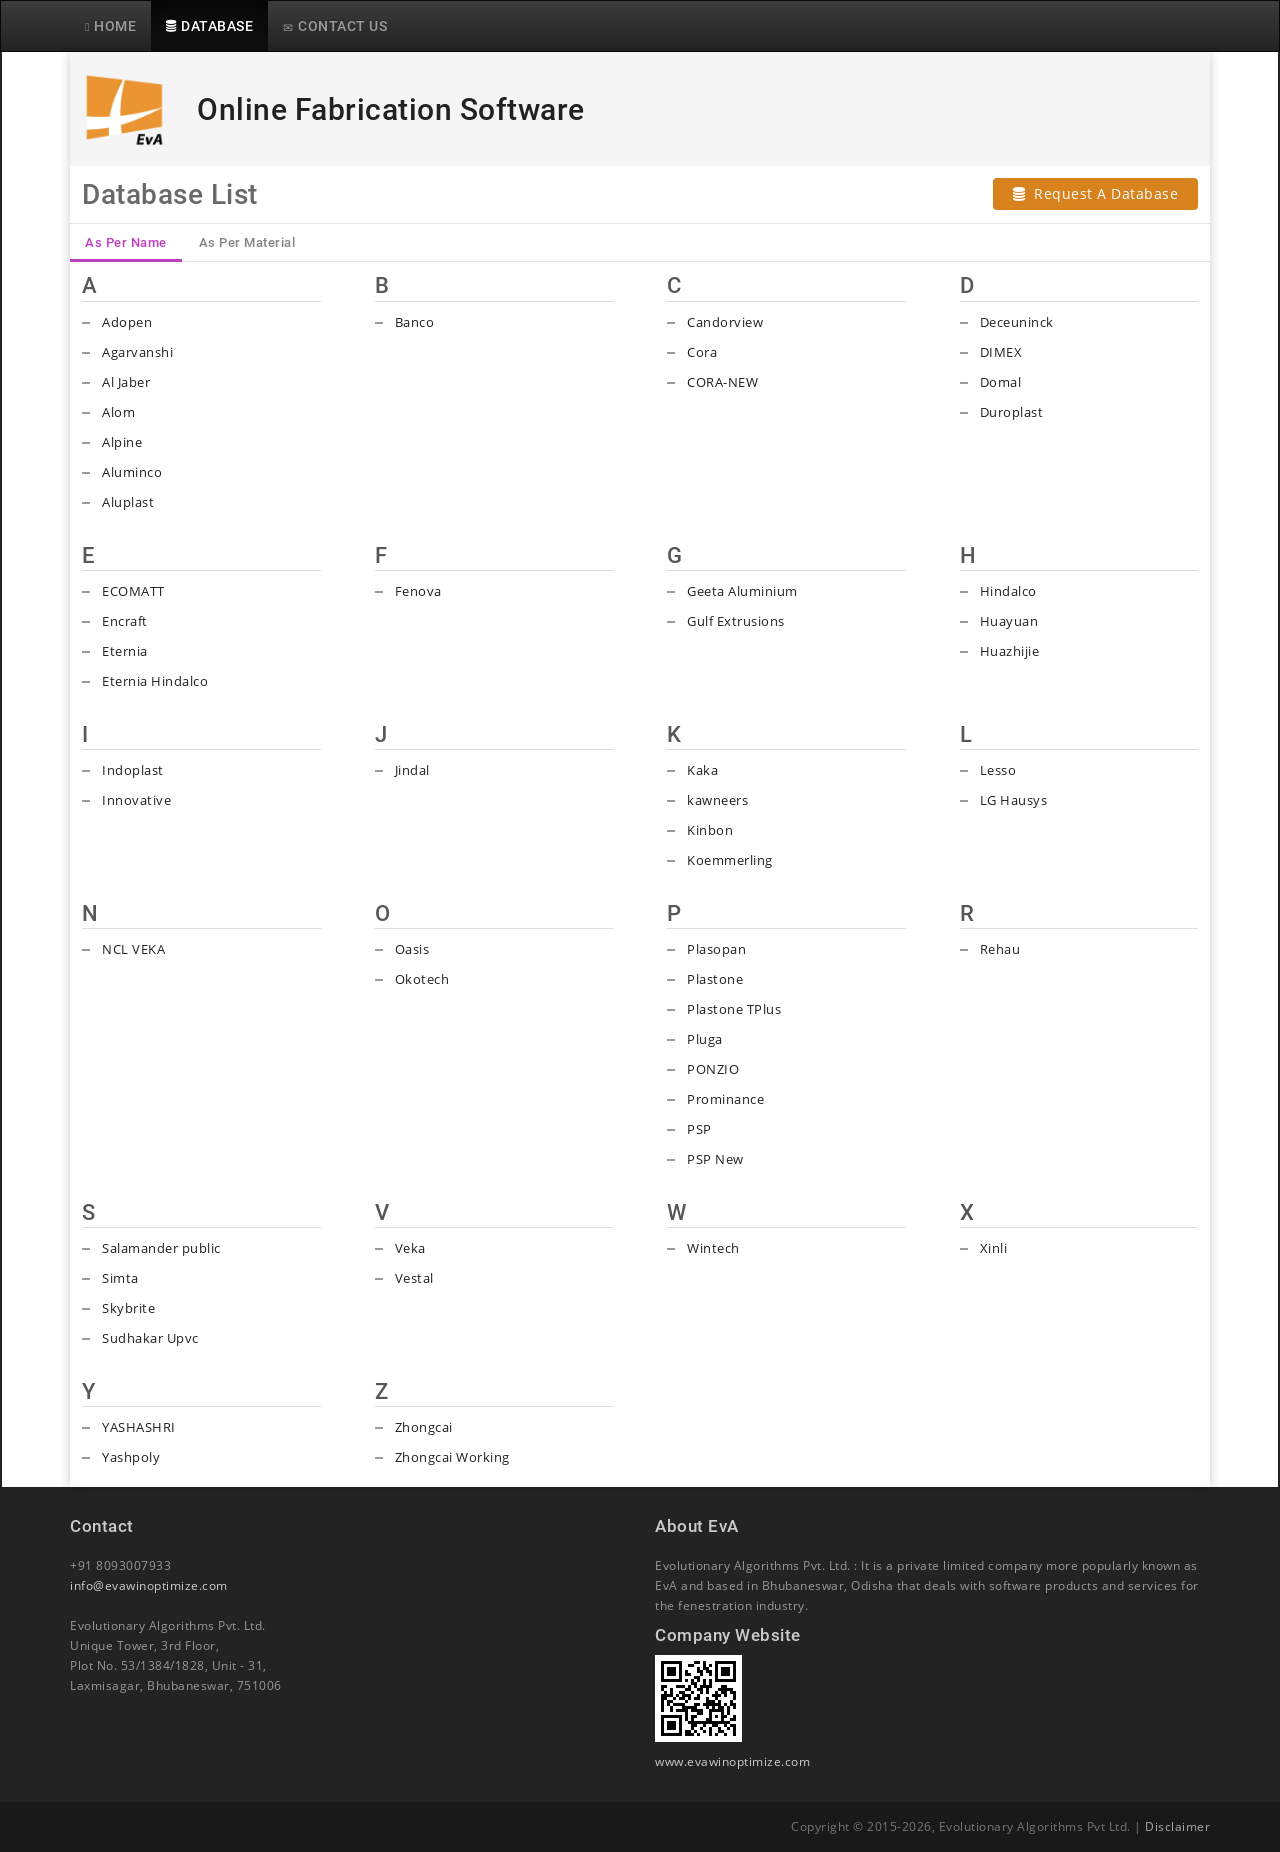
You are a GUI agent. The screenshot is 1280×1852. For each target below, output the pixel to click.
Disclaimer (1177, 1826)
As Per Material (247, 242)
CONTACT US (335, 26)
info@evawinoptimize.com (149, 1585)
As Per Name (126, 242)
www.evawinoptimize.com (732, 1761)
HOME (110, 26)
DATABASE (209, 26)
